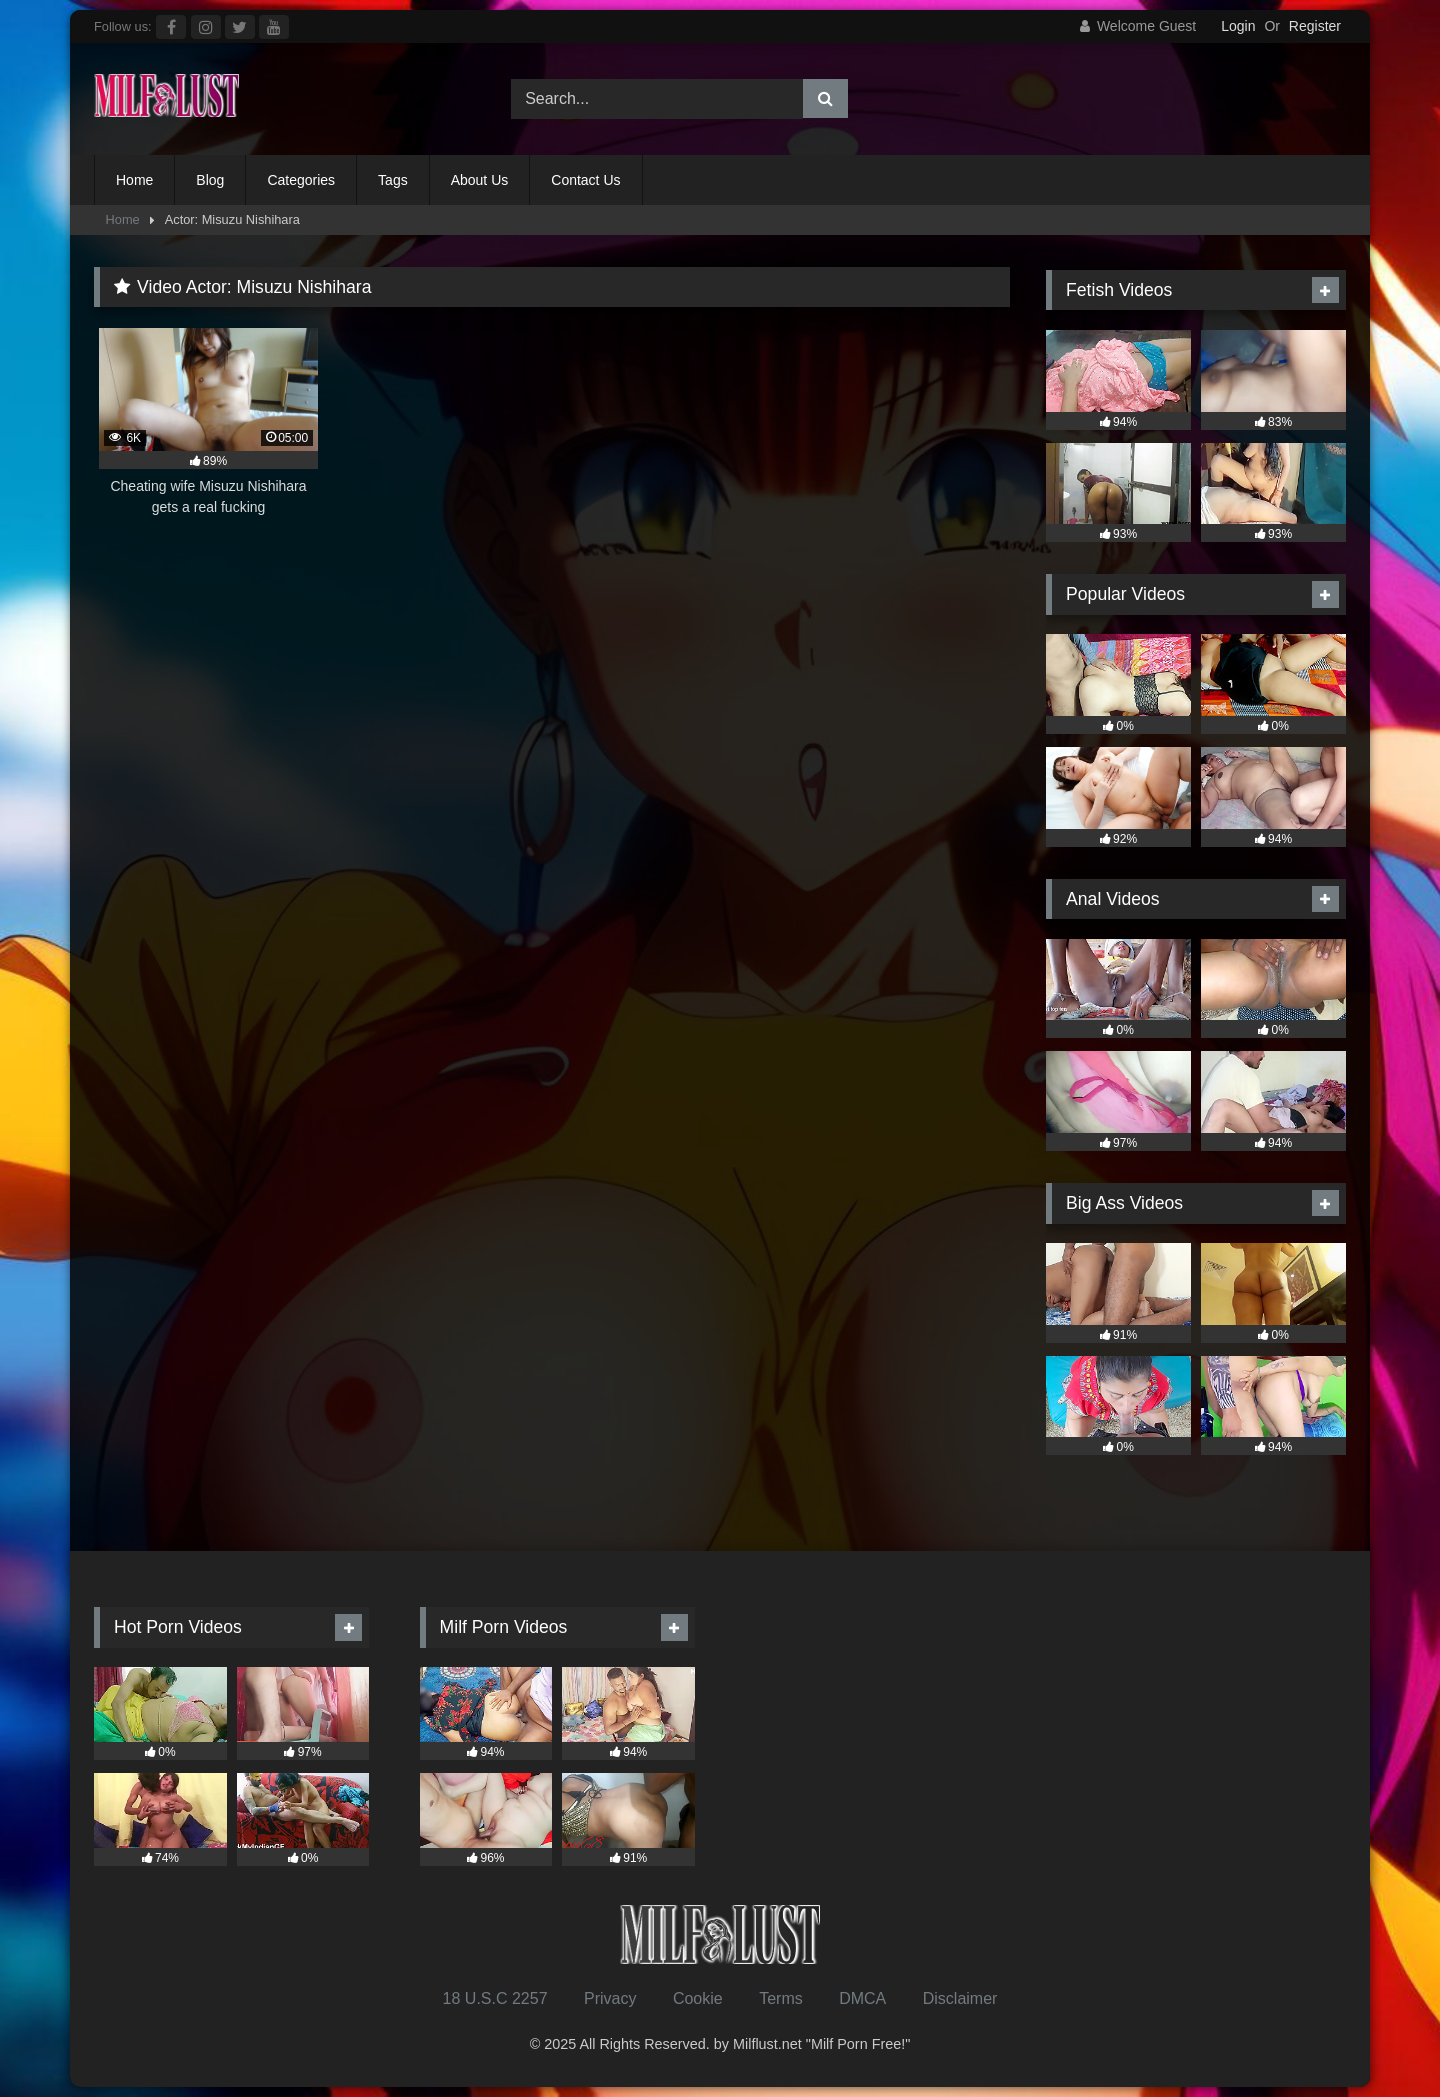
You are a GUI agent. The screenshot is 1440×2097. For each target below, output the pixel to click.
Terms (781, 1998)
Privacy (610, 1998)
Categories (301, 180)
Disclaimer (960, 1998)
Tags (393, 180)
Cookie (698, 1998)
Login (1238, 26)
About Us (480, 180)
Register (1315, 26)
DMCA (862, 1998)
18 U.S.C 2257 (495, 1998)
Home (134, 180)
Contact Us (585, 180)
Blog (210, 180)
